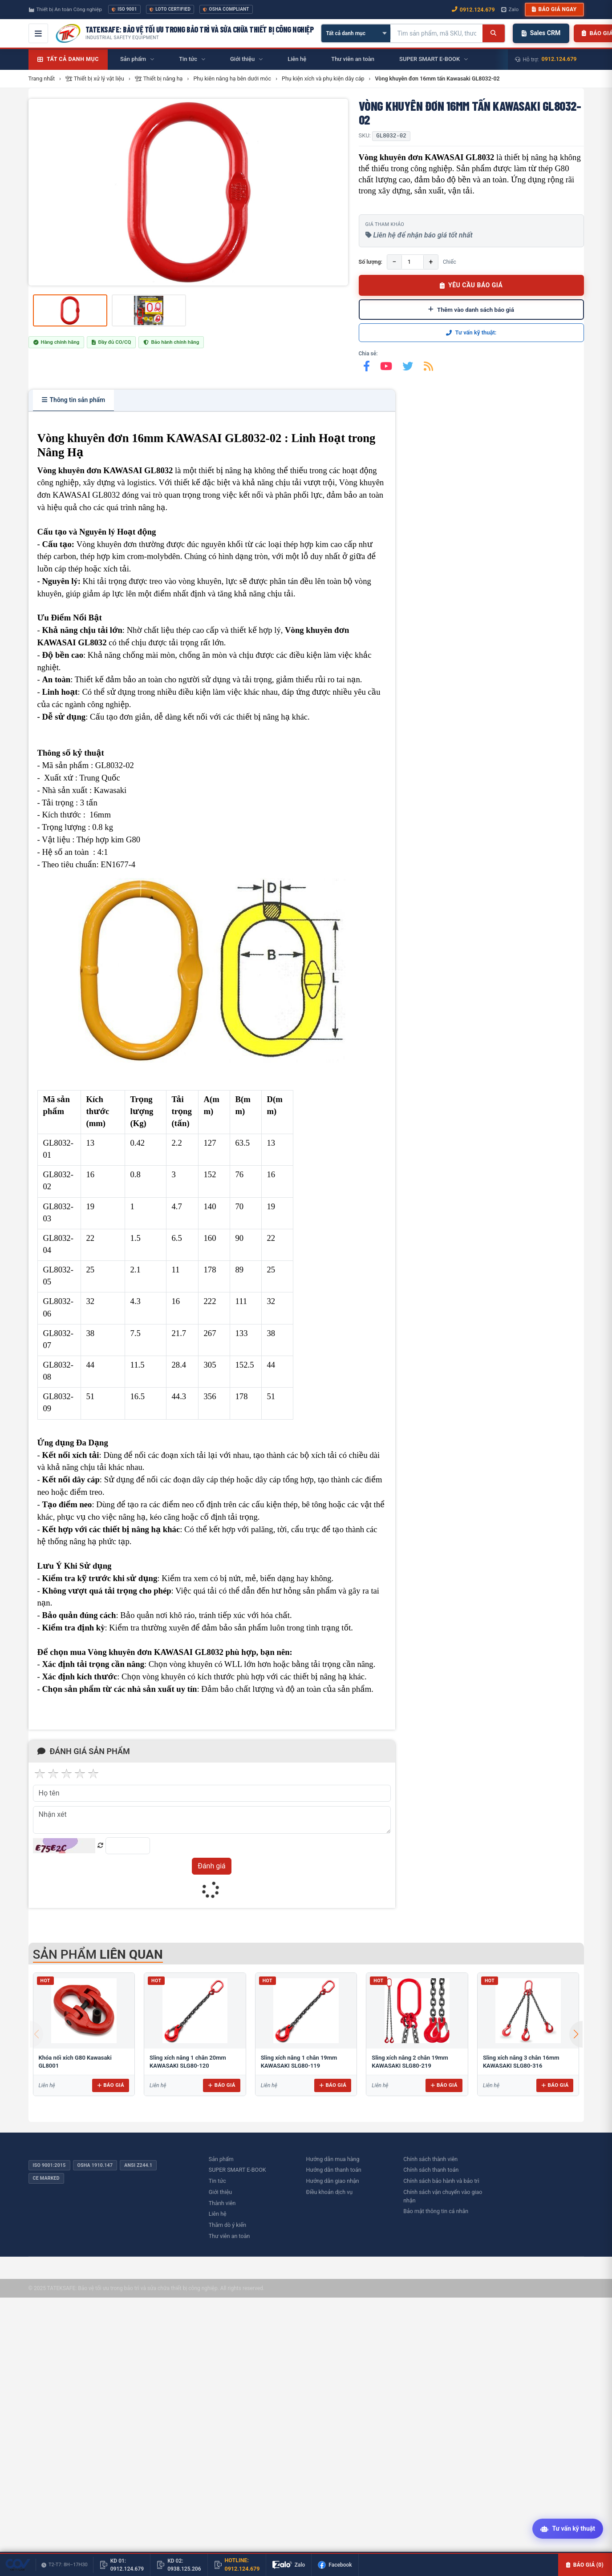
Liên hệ (218, 2213)
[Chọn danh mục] (355, 33)
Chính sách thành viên (430, 2159)
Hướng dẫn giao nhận (332, 2181)
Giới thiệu (220, 2192)
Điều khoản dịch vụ (329, 2192)
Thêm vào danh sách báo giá (471, 309)
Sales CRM (541, 32)
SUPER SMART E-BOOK (237, 2169)
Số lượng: (370, 261)
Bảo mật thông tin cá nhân (435, 2211)
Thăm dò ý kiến (227, 2225)
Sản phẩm (221, 2159)
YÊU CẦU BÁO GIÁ (471, 285)
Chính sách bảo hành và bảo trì (441, 2181)
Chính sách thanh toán (430, 2169)
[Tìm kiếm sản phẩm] (436, 33)
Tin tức (217, 2181)
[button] (576, 2034)
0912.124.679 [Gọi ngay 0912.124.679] (473, 9)
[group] (188, 192)
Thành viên (222, 2203)
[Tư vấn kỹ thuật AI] (567, 2530)
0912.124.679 (559, 59)
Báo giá (110, 2085)
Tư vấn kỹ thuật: (471, 332)
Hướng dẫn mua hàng (333, 2159)
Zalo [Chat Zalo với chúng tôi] (510, 9)
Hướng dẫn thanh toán (333, 2169)
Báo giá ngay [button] (554, 9)
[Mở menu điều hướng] (38, 33)
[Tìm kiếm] (493, 33)
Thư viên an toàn (229, 2236)
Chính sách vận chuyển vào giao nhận (442, 2196)
